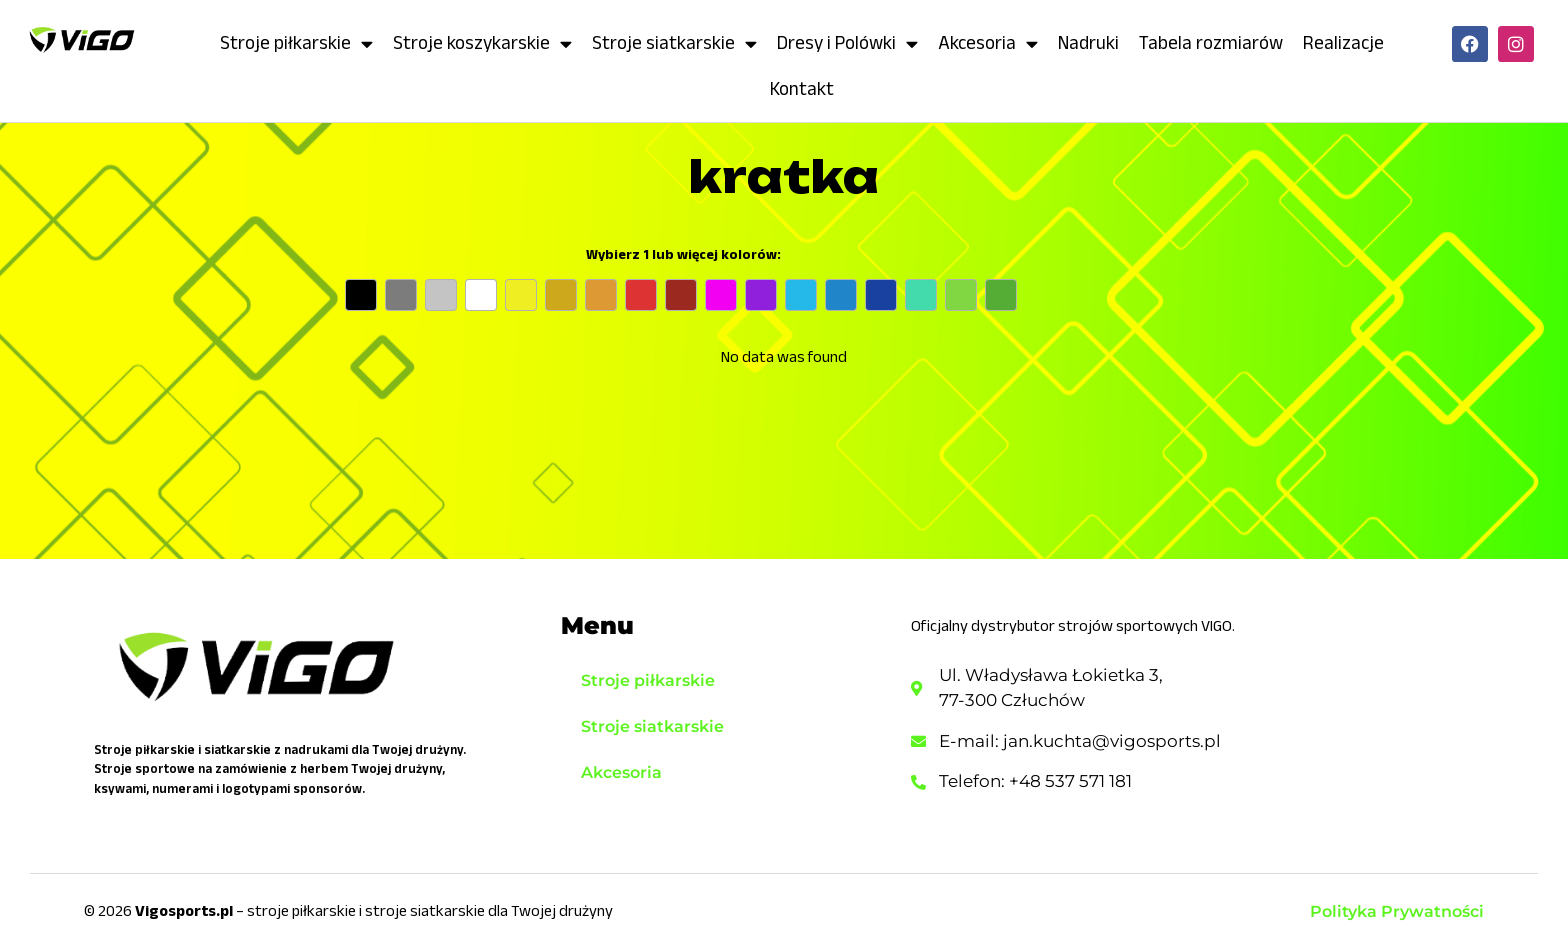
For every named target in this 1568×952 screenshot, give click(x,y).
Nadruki (1088, 42)
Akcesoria (988, 43)
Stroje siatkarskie (674, 43)
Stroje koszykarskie (482, 43)
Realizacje (1343, 42)
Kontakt (802, 88)
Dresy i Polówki (847, 43)
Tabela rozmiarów (1211, 42)
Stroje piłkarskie (296, 43)
